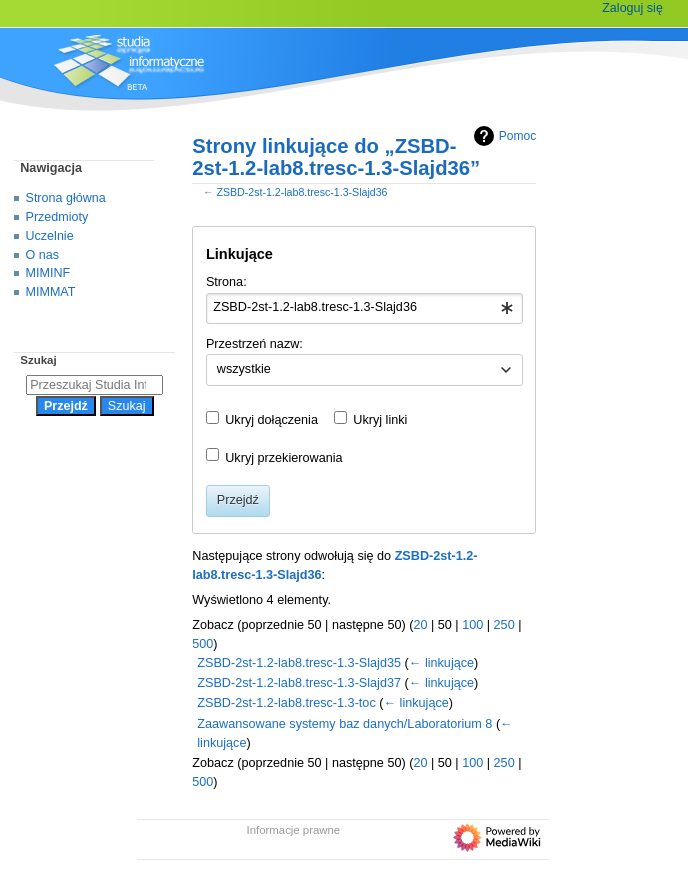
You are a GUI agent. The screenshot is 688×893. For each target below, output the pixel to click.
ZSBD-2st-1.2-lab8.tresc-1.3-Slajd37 (299, 683)
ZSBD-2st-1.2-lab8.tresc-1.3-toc (286, 703)
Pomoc (502, 136)
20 (420, 625)
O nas (42, 255)
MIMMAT (51, 292)
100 (472, 625)
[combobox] (364, 309)
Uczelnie (50, 236)
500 (202, 644)
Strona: (226, 282)
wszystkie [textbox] (244, 369)
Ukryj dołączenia (271, 420)
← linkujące (441, 663)
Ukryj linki (380, 420)
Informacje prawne (294, 830)
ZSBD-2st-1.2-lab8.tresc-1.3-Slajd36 (301, 192)
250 (504, 625)
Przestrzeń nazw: (254, 344)
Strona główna (66, 198)
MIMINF (48, 273)
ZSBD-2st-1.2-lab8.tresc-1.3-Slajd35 (299, 663)
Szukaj (38, 360)
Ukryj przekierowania (283, 458)
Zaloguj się (632, 8)
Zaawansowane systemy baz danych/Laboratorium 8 (344, 724)
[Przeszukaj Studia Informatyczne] (94, 385)
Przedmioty (57, 217)
